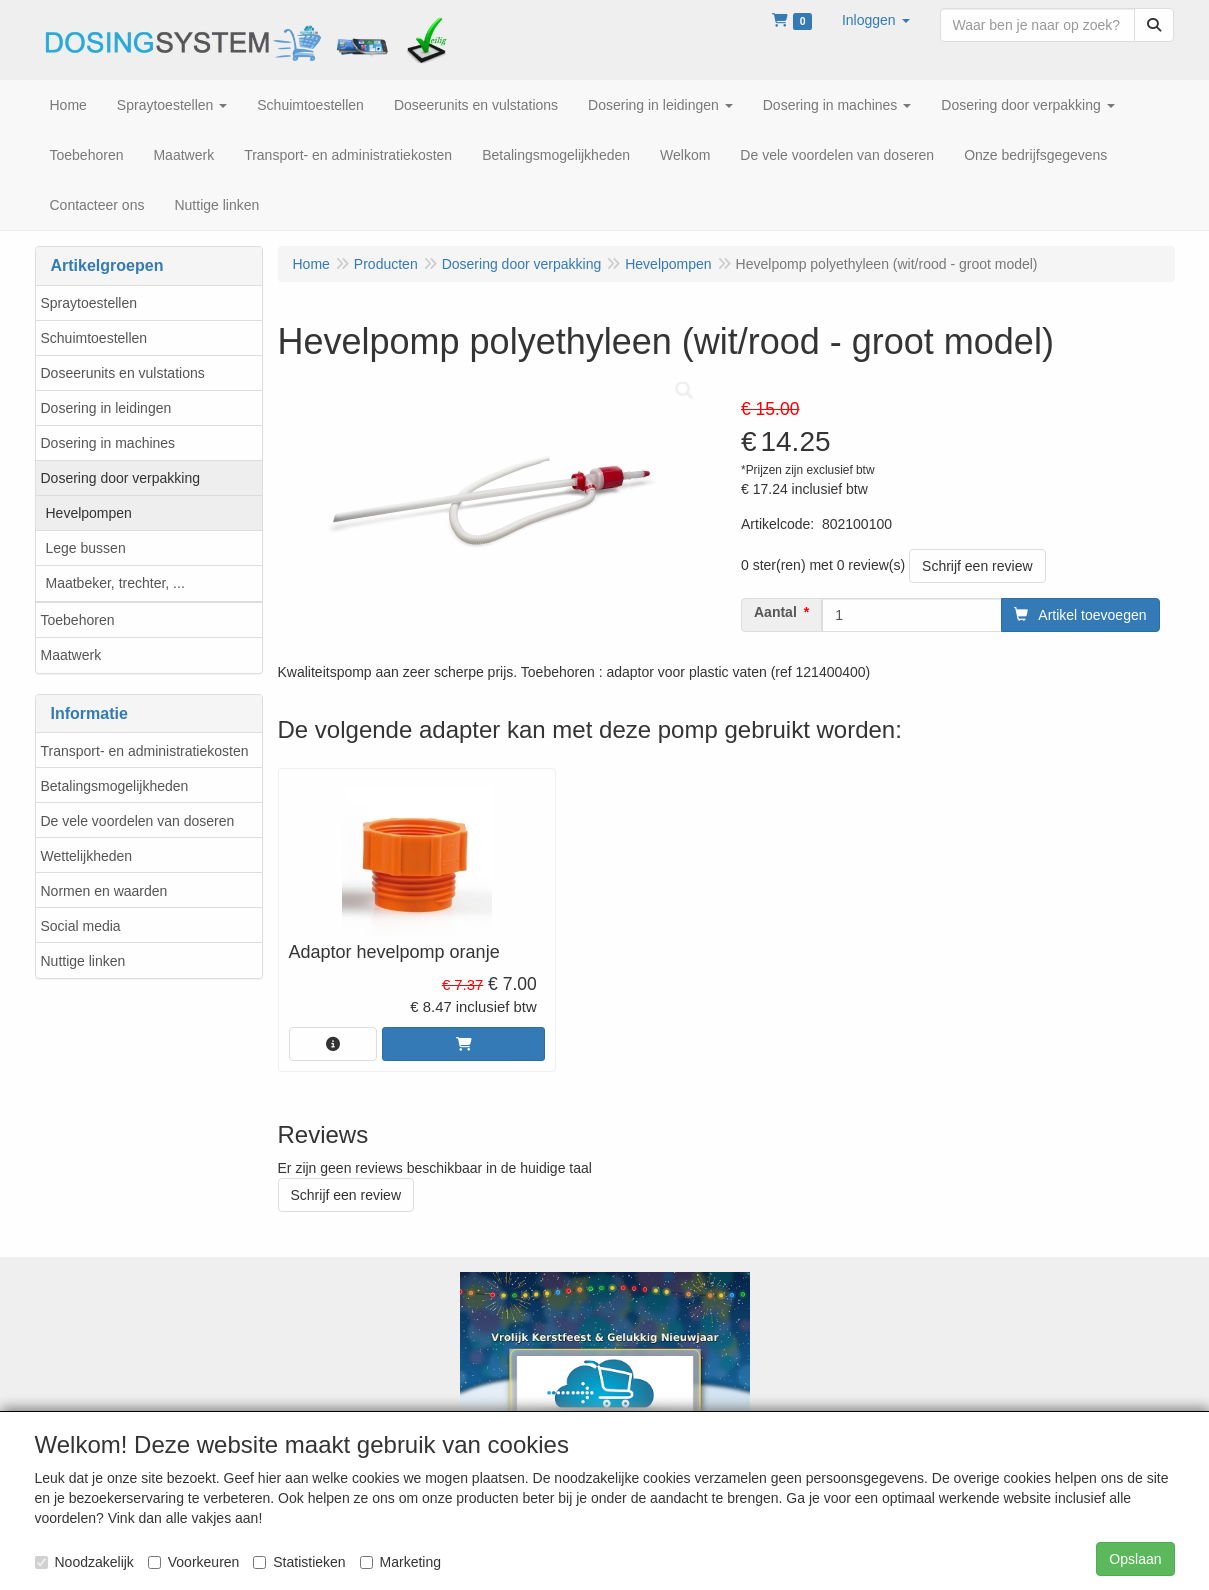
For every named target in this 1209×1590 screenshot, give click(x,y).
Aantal (775, 612)
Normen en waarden (104, 891)
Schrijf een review (977, 566)
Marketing (400, 1562)
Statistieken (299, 1562)
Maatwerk (71, 655)
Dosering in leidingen (106, 408)
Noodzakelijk (84, 1562)
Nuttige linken (83, 961)
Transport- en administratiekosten (145, 751)
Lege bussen (86, 548)
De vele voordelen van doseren (138, 821)
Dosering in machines (108, 443)
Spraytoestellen (89, 303)
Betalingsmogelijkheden (115, 786)
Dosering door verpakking (121, 478)
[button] (876, 20)
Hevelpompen (89, 513)
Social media (81, 926)
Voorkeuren (194, 1562)
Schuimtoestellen (94, 338)
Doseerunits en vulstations (123, 373)
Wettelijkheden (87, 856)
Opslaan (1135, 1559)
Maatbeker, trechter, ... (115, 583)
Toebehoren (78, 620)
